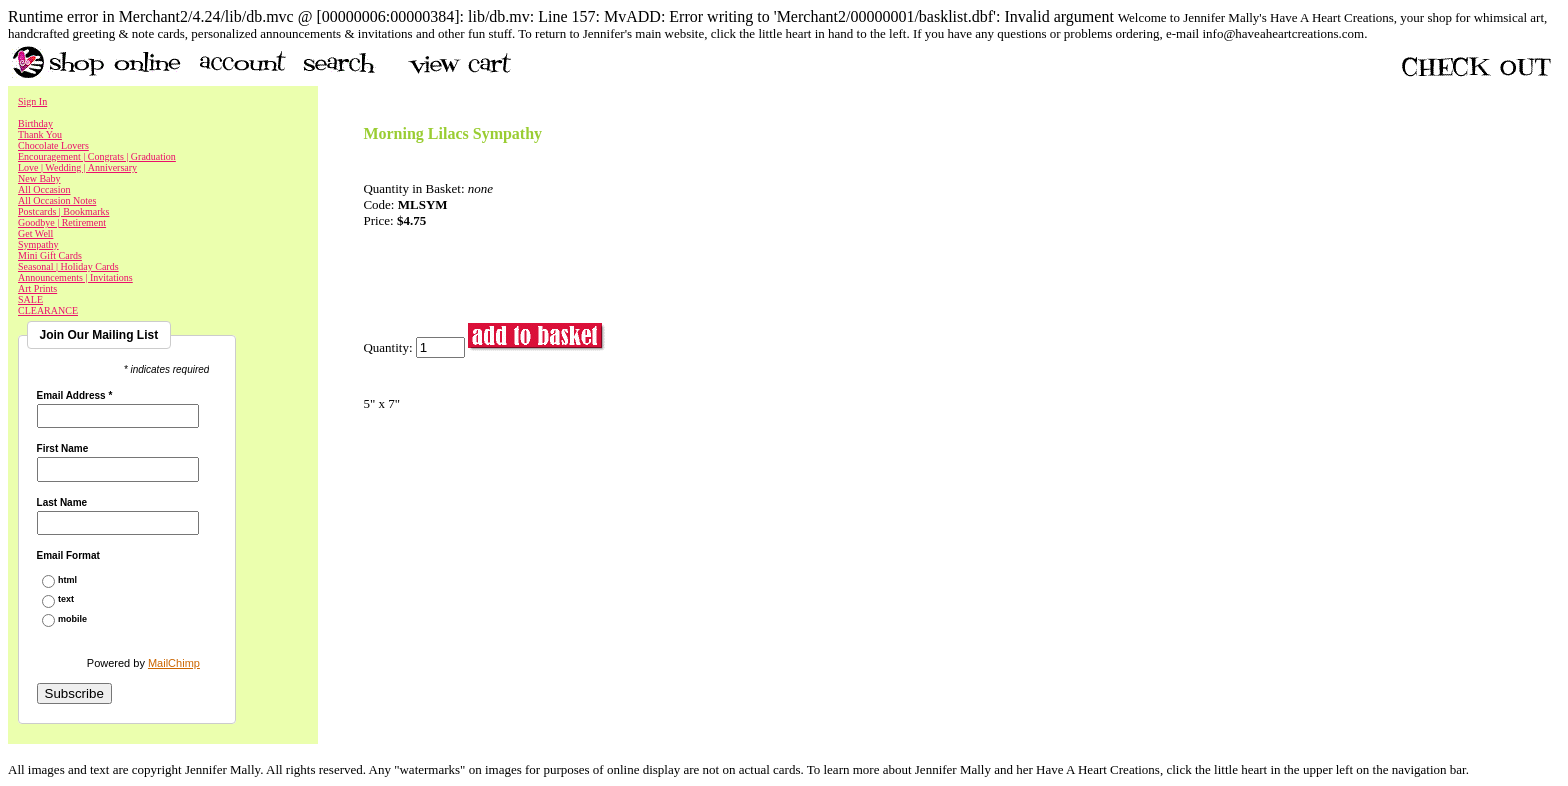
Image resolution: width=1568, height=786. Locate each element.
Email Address (75, 396)
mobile (72, 619)
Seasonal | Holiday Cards (68, 266)
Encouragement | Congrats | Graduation (97, 156)
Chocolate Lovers (53, 145)
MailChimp (174, 663)
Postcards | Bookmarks (63, 211)
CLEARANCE (48, 310)
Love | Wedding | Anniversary (77, 167)
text (66, 599)
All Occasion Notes (57, 200)
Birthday (35, 123)
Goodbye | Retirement (62, 222)
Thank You (40, 134)
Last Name (62, 503)
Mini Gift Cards (50, 255)
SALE (30, 299)
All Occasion (44, 189)
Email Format (68, 556)
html (67, 580)
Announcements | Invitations (75, 277)
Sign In (32, 101)
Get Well (35, 233)
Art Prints (37, 288)
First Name (63, 449)
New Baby (39, 178)
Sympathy (38, 244)
